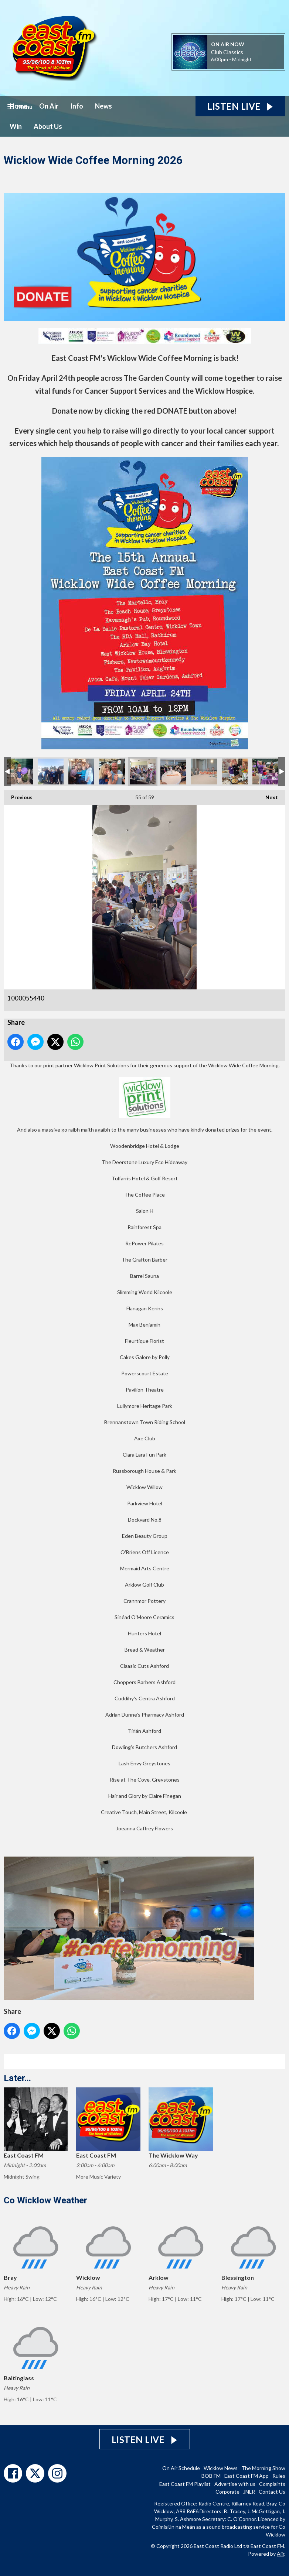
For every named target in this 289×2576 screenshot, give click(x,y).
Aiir (280, 2554)
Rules (278, 2476)
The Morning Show (263, 2468)
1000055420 (112, 771)
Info (76, 106)
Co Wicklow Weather (45, 2200)
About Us (48, 126)
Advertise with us (234, 2484)
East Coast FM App (246, 2476)
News (103, 106)
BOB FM (211, 2476)
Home (18, 106)
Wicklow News (221, 2468)
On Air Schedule (181, 2468)
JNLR (249, 2491)
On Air (48, 106)
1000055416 (81, 771)
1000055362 (51, 771)
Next (268, 795)
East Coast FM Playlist (185, 2484)
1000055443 (173, 771)
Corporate (227, 2491)
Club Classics (227, 52)
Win (16, 126)
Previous (18, 795)
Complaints (272, 2484)
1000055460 (265, 771)
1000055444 (204, 771)
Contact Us (272, 2491)
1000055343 (20, 771)
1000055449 (235, 771)
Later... (17, 2078)
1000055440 (143, 771)
